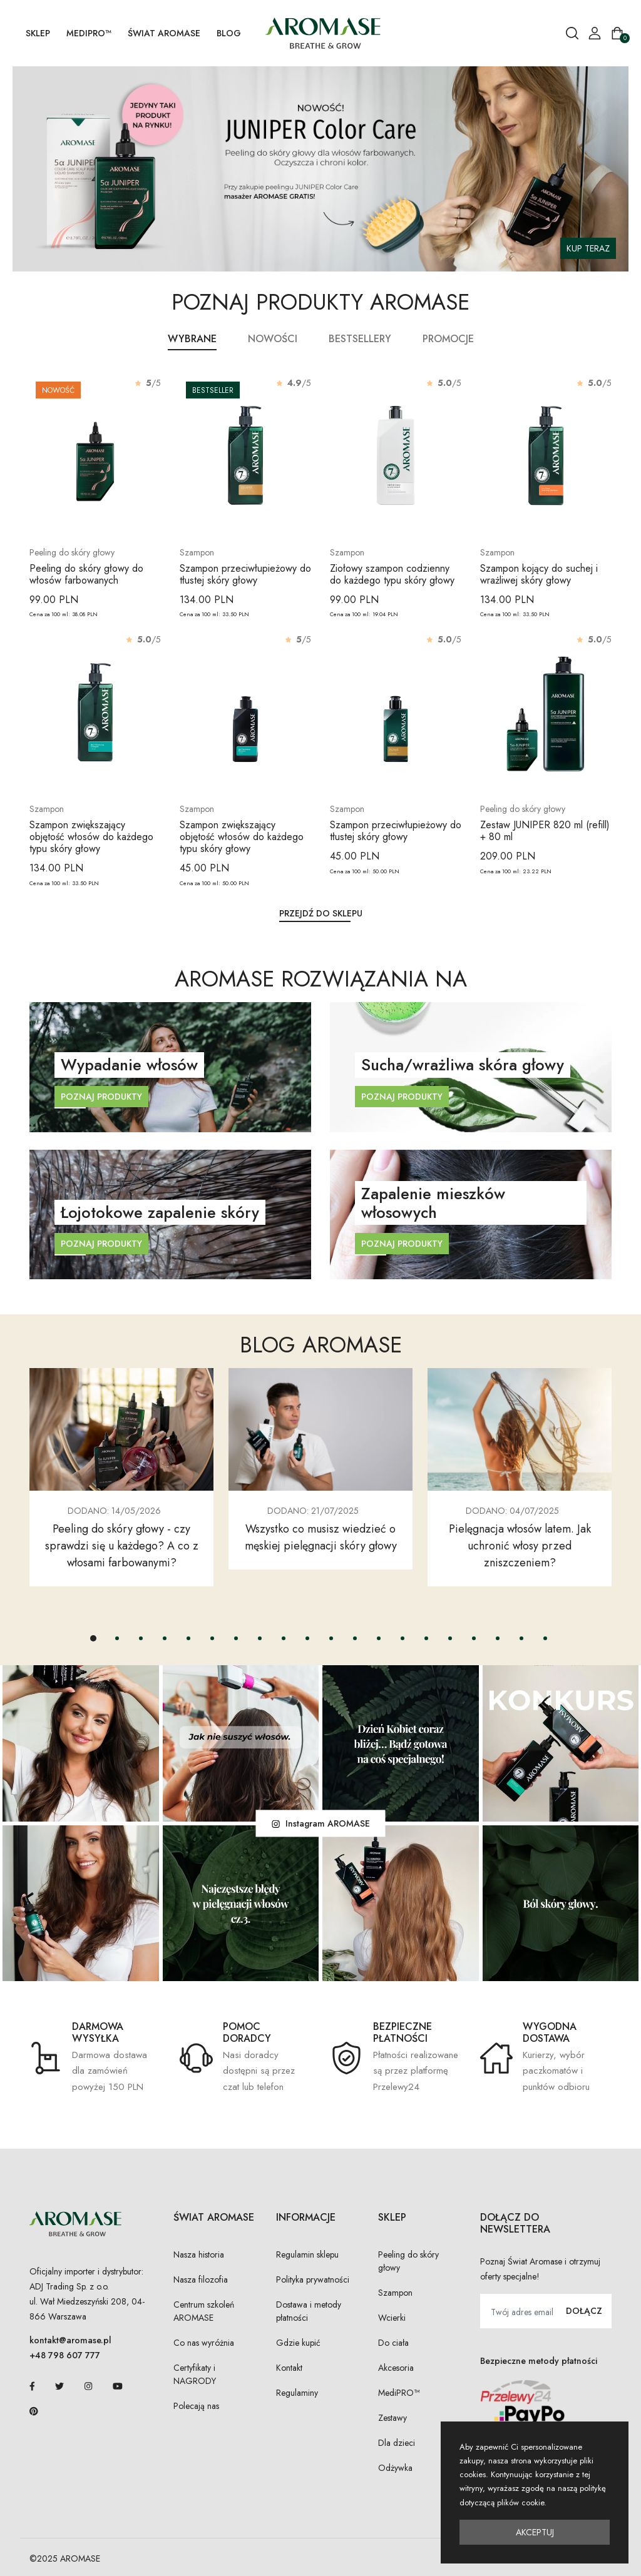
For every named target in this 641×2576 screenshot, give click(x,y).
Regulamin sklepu (307, 2254)
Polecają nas (196, 2406)
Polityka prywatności (312, 2279)
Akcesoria (396, 2367)
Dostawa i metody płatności (308, 2311)
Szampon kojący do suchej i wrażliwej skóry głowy (539, 574)
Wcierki (392, 2317)
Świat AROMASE (164, 33)
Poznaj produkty (101, 1096)
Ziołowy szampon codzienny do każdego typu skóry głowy (392, 574)
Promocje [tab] (448, 339)
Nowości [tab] (272, 339)
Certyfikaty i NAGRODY (194, 2374)
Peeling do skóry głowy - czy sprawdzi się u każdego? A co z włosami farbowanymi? (121, 1546)
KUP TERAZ (588, 248)
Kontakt (289, 2367)
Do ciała (393, 2342)
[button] (93, 1638)
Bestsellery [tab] (360, 339)
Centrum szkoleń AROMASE (203, 2311)
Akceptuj (535, 2532)
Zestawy (392, 2417)
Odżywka (395, 2468)
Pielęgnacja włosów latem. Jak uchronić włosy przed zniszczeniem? (520, 1546)
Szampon (395, 2292)
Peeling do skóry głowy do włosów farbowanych (86, 574)
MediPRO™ (88, 33)
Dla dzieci (396, 2443)
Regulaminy (297, 2392)
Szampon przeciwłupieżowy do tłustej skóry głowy (245, 574)
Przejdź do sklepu (320, 913)
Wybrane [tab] (192, 339)
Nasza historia (198, 2254)
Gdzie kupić (298, 2342)
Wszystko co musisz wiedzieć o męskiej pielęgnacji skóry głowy (321, 1537)
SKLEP (38, 33)
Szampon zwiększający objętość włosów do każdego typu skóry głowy (91, 837)
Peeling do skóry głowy (408, 2261)
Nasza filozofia (200, 2279)
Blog (229, 33)
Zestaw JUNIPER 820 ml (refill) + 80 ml (545, 831)
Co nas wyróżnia (203, 2342)
